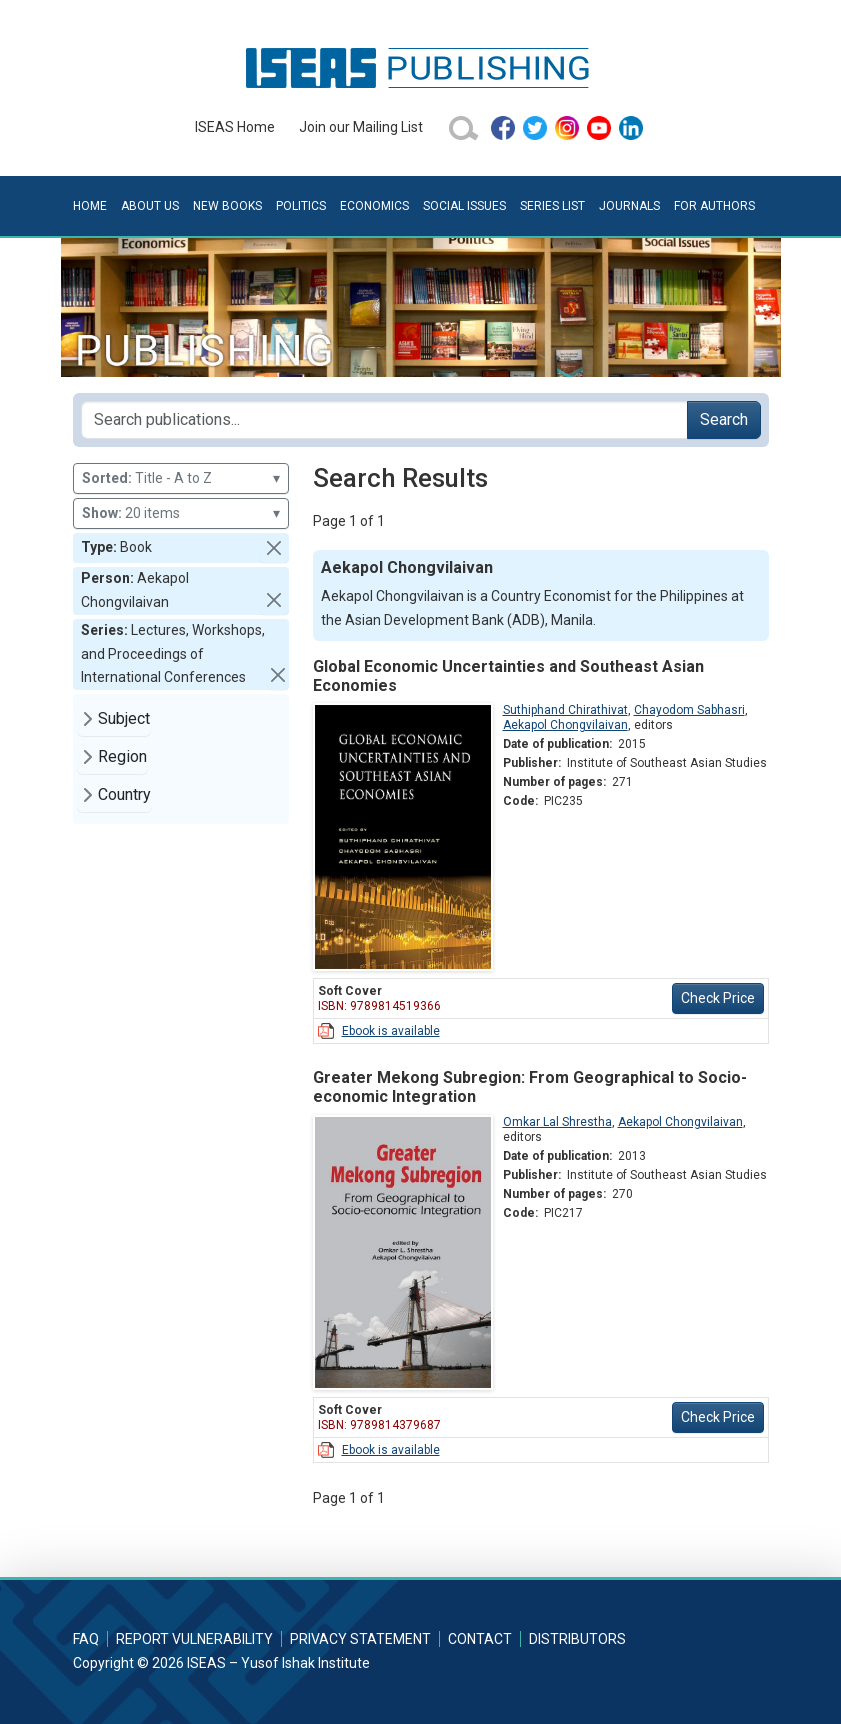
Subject (124, 718)
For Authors (714, 206)
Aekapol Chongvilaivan (565, 725)
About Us (150, 206)
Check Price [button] (718, 998)
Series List (552, 206)
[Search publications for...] (384, 420)
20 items (181, 513)
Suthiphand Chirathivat (565, 710)
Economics (374, 206)
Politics (301, 206)
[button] (274, 548)
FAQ (86, 1639)
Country (124, 794)
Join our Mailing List (361, 127)
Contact (480, 1639)
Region (122, 756)
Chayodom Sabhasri (689, 710)
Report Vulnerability (194, 1639)
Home (90, 206)
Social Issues (464, 206)
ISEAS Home (235, 127)
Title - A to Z (181, 478)
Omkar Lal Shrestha (557, 1122)
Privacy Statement (360, 1639)
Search (724, 419)
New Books (227, 206)
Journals (629, 206)
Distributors (577, 1639)
